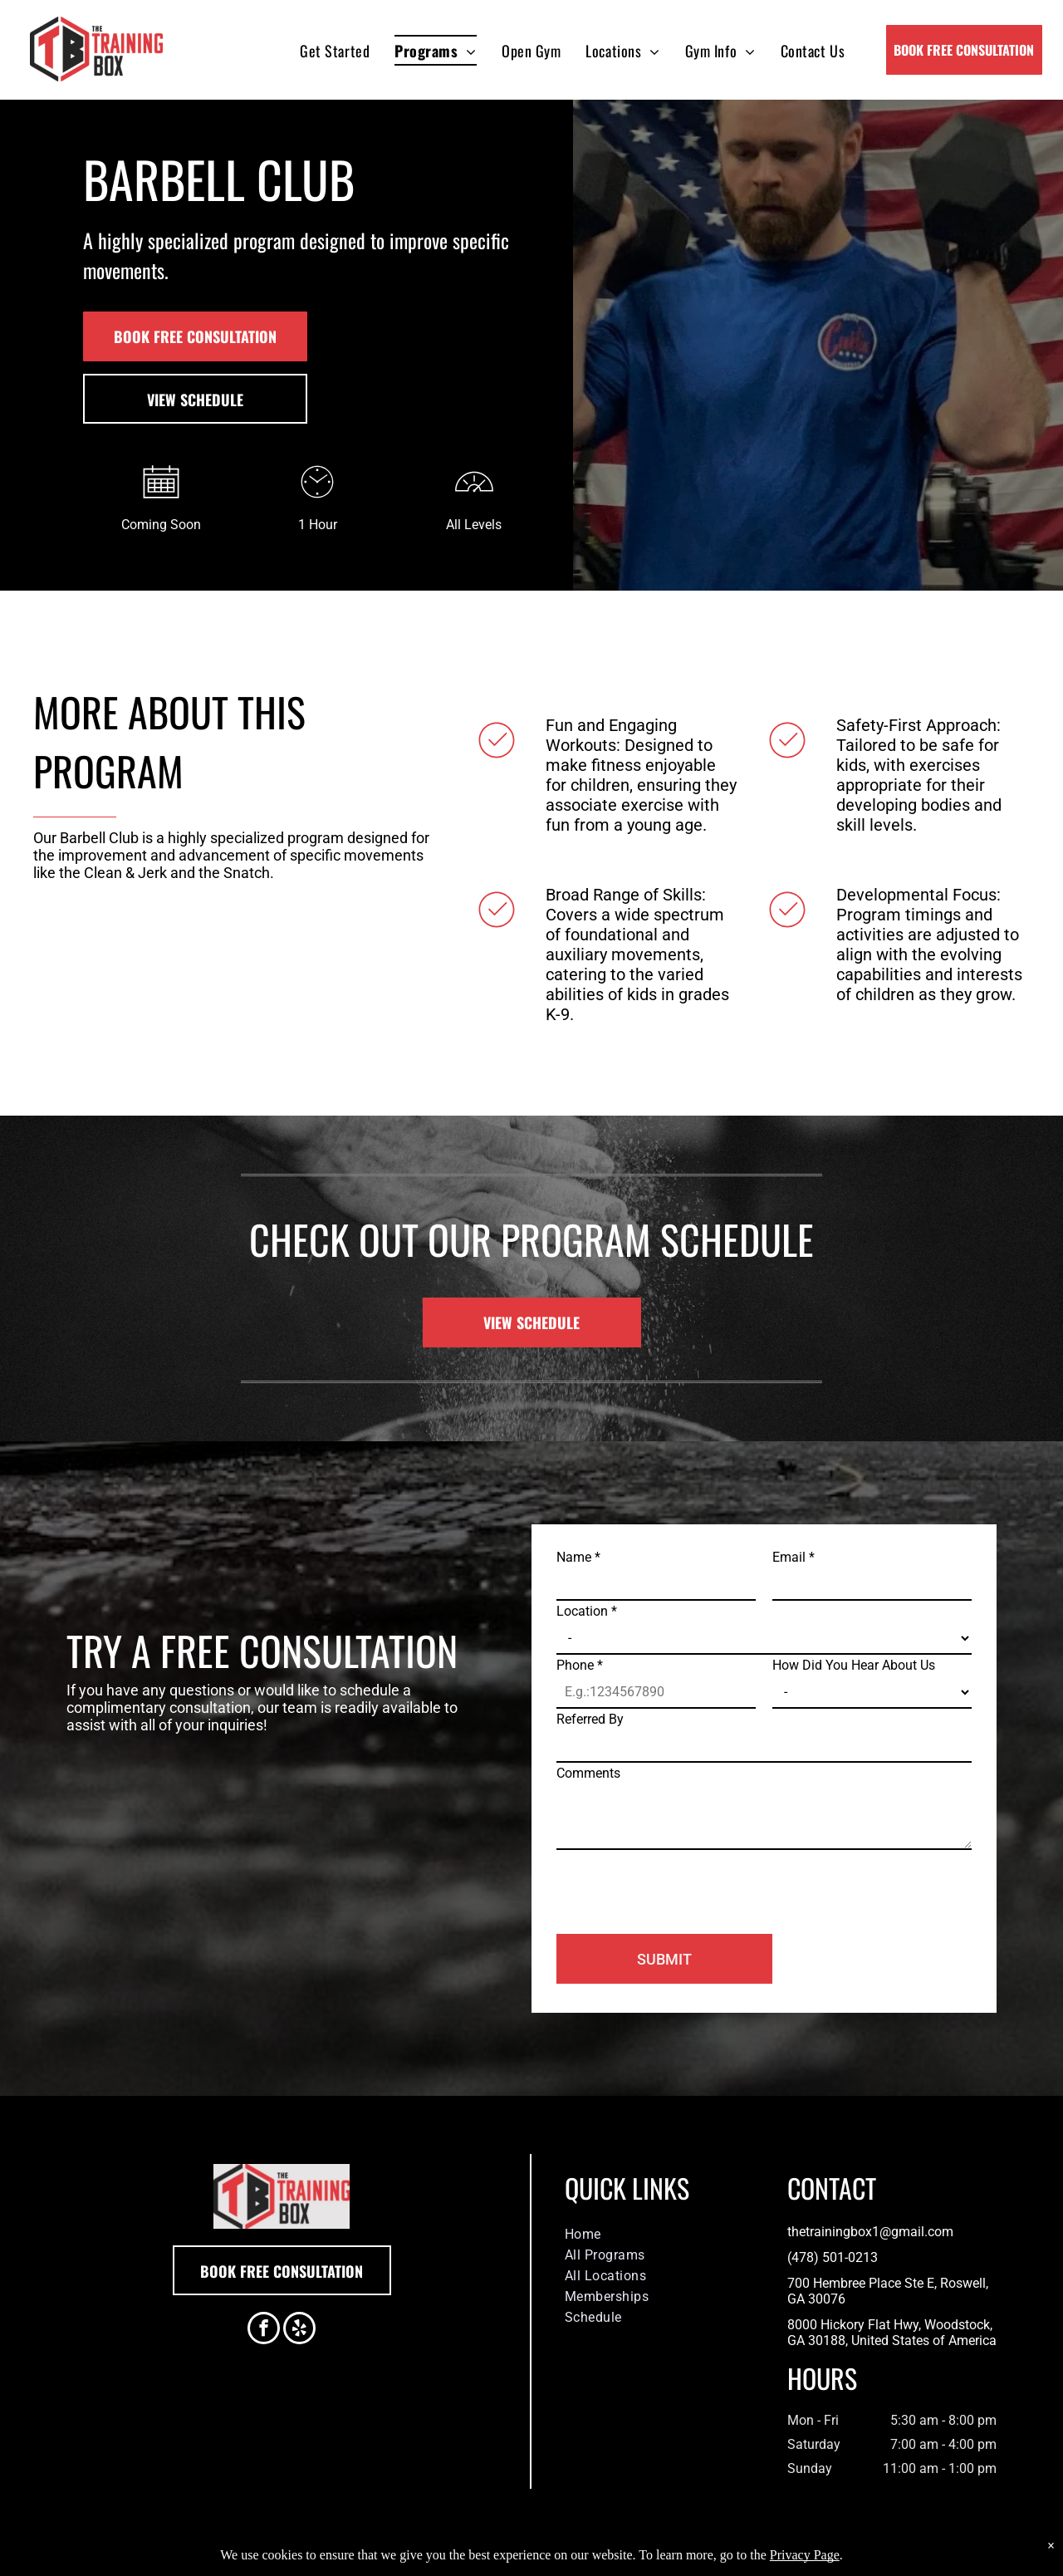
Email (793, 1557)
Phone (579, 1665)
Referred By (590, 1719)
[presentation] (682, 1884)
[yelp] (299, 2330)
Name (578, 1557)
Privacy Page (805, 2555)
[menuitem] (334, 50)
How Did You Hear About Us (853, 1665)
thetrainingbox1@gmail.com (870, 2232)
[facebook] (263, 2330)
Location (586, 1611)
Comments (588, 1773)
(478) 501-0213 (832, 2257)
